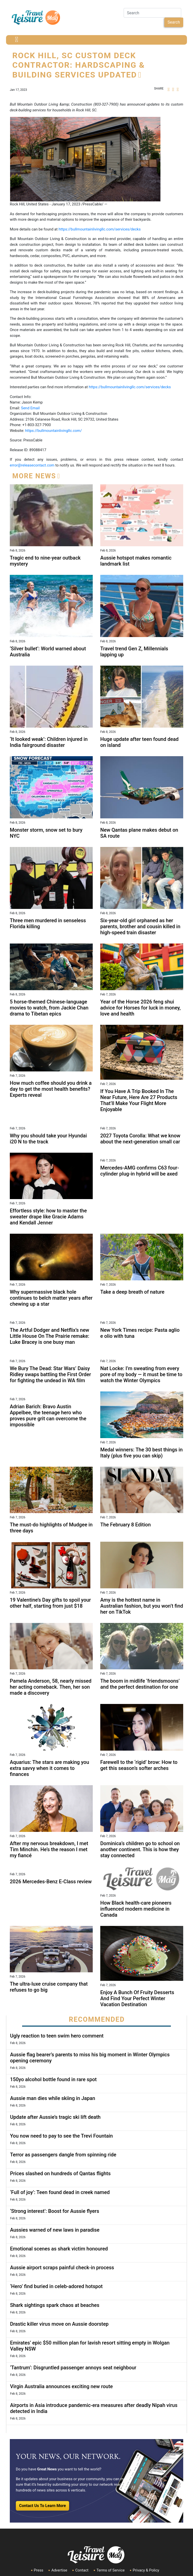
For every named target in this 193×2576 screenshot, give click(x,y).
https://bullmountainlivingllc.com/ (53, 430)
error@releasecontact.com (32, 465)
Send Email (30, 408)
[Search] (152, 13)
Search (174, 22)
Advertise (59, 2570)
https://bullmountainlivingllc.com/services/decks (100, 229)
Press (38, 2570)
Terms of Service (110, 2570)
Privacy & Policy (146, 2570)
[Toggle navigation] (16, 40)
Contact (81, 2570)
